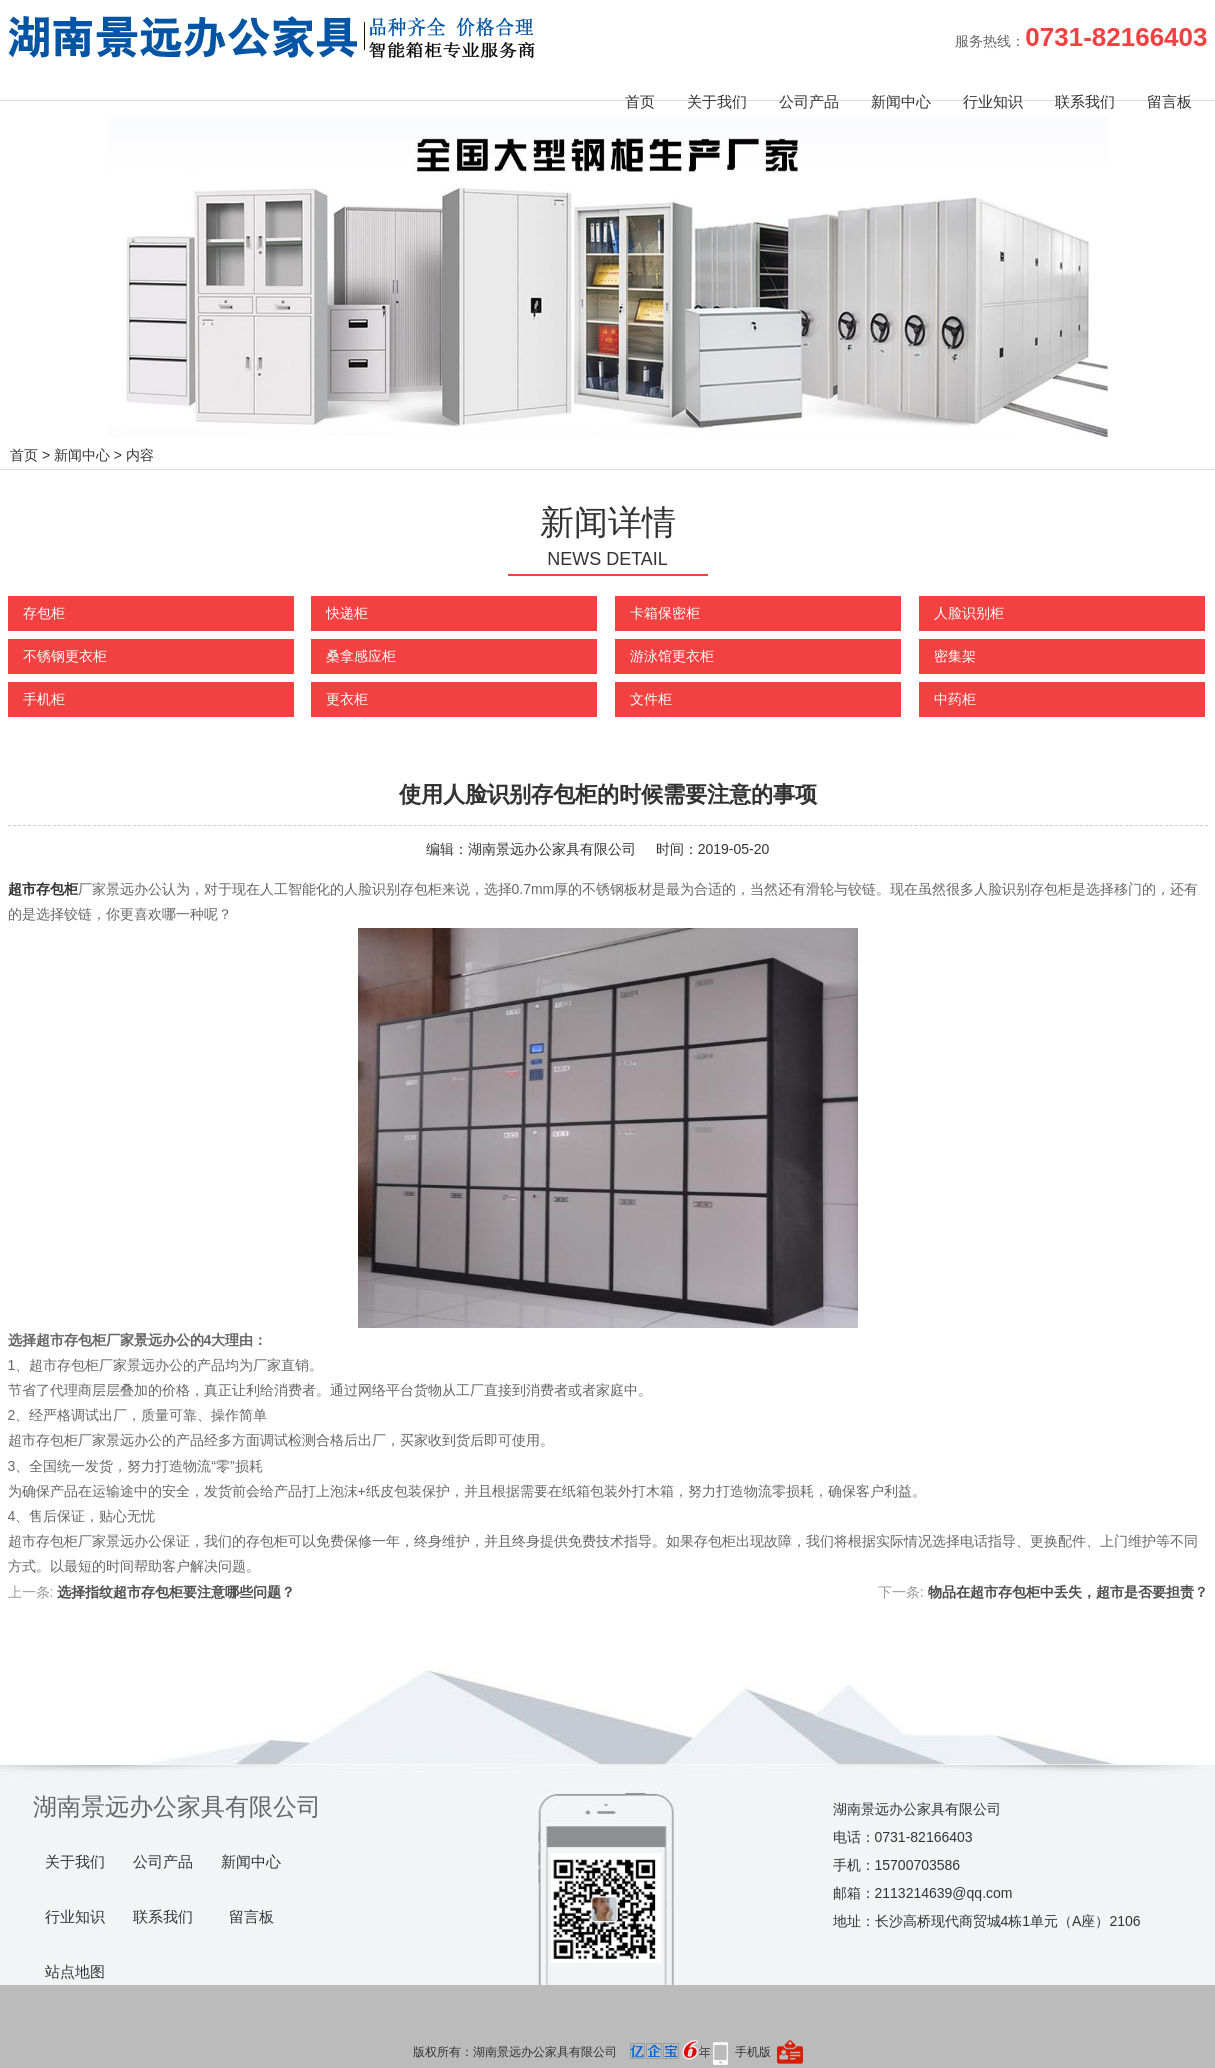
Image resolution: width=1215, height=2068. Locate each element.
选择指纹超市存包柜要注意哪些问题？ (176, 1592)
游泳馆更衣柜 (672, 656)
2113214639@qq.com (944, 1893)
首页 (640, 101)
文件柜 (651, 699)
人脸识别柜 (969, 613)
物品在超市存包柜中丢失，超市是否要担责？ (1068, 1592)
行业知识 (993, 101)
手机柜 (44, 699)
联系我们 (1085, 101)
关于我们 (717, 101)
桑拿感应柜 (361, 656)
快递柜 (347, 613)
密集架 (955, 656)
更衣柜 (347, 699)
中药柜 (955, 699)
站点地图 (75, 1972)
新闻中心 (901, 101)
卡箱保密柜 (665, 613)
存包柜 (44, 613)
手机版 (753, 2052)
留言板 (1169, 101)
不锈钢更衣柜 (65, 656)
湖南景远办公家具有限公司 (552, 849)
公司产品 (809, 101)
